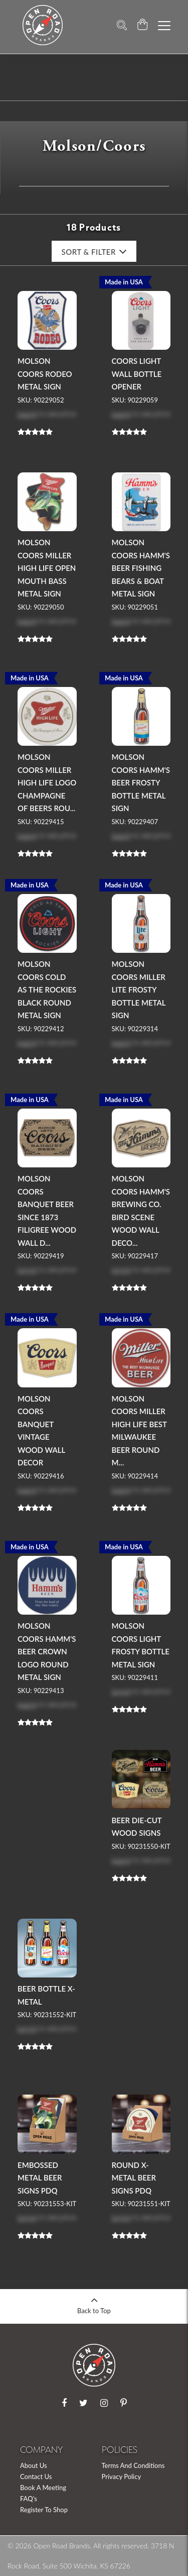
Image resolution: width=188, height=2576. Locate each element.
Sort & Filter (94, 251)
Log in (27, 413)
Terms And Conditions (133, 2465)
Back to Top (94, 2302)
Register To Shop (44, 2510)
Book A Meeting (43, 2488)
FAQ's (28, 2499)
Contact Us (36, 2476)
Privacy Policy (121, 2476)
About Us (33, 2465)
